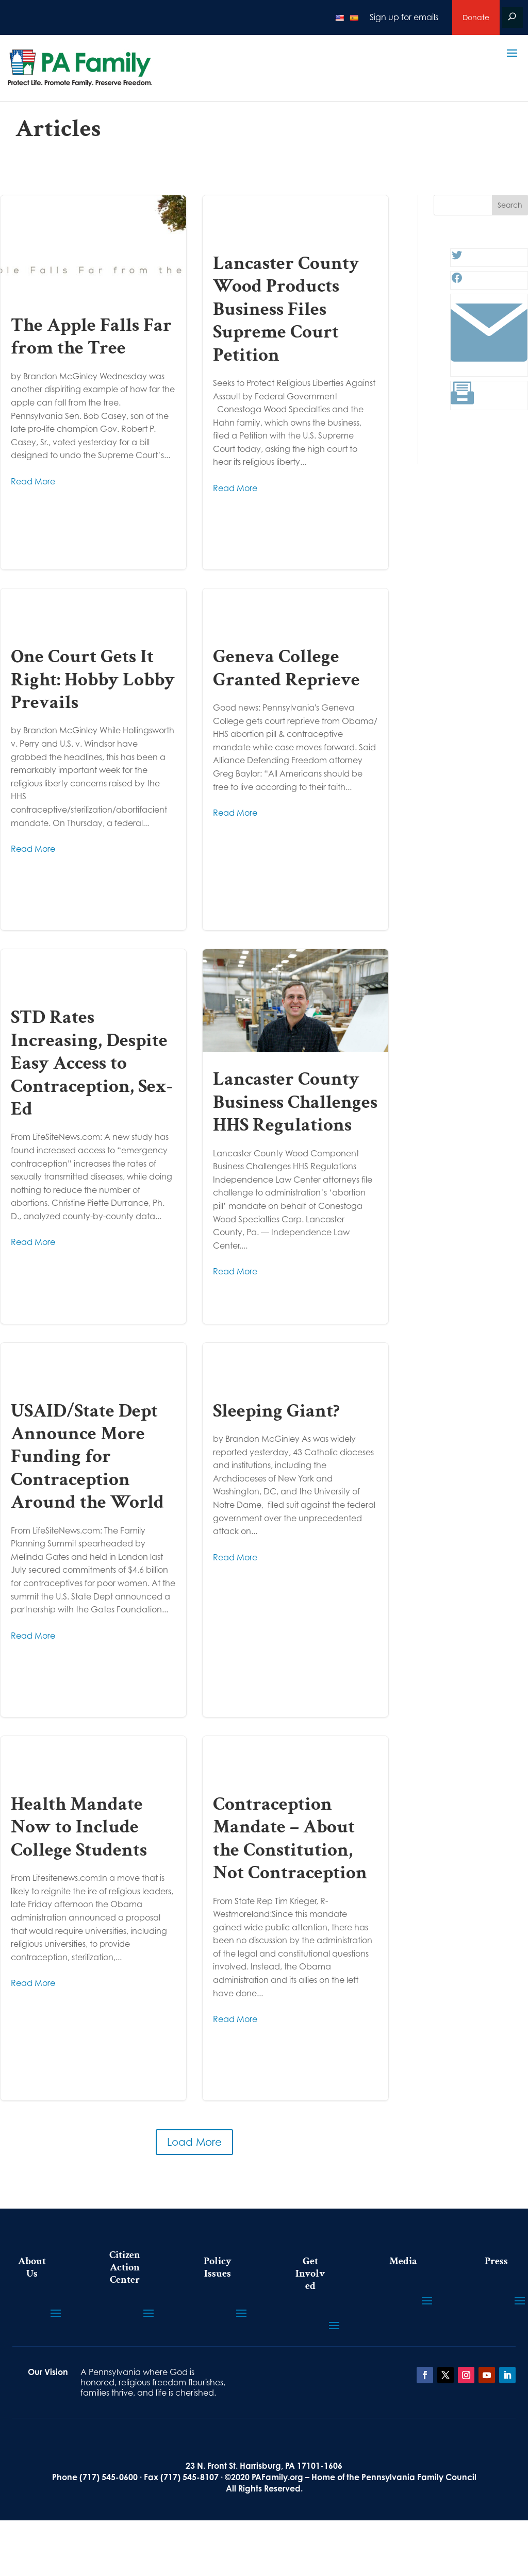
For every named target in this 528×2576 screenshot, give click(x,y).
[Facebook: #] (457, 281)
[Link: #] (489, 368)
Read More (33, 481)
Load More (194, 2141)
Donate (476, 17)
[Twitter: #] (457, 258)
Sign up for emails (404, 17)
